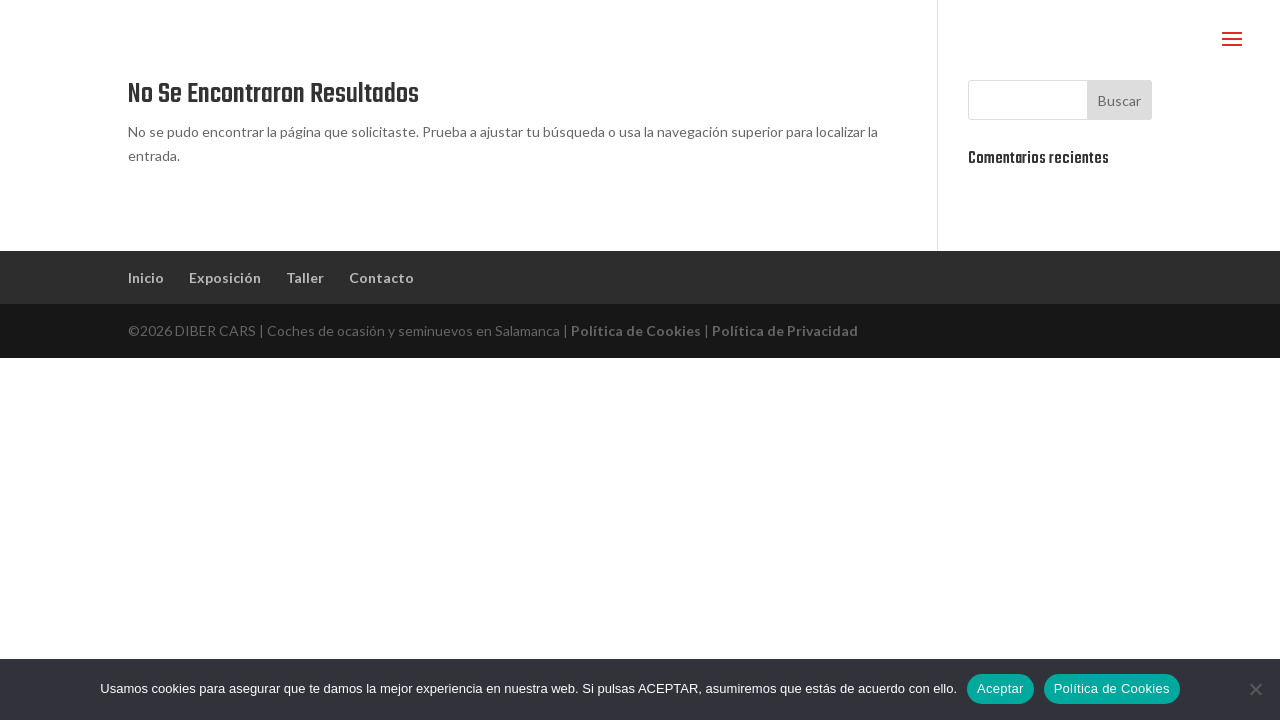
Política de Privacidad (785, 330)
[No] (1255, 689)
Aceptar (1000, 688)
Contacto (381, 277)
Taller (305, 277)
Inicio (146, 277)
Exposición (225, 277)
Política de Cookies (636, 330)
